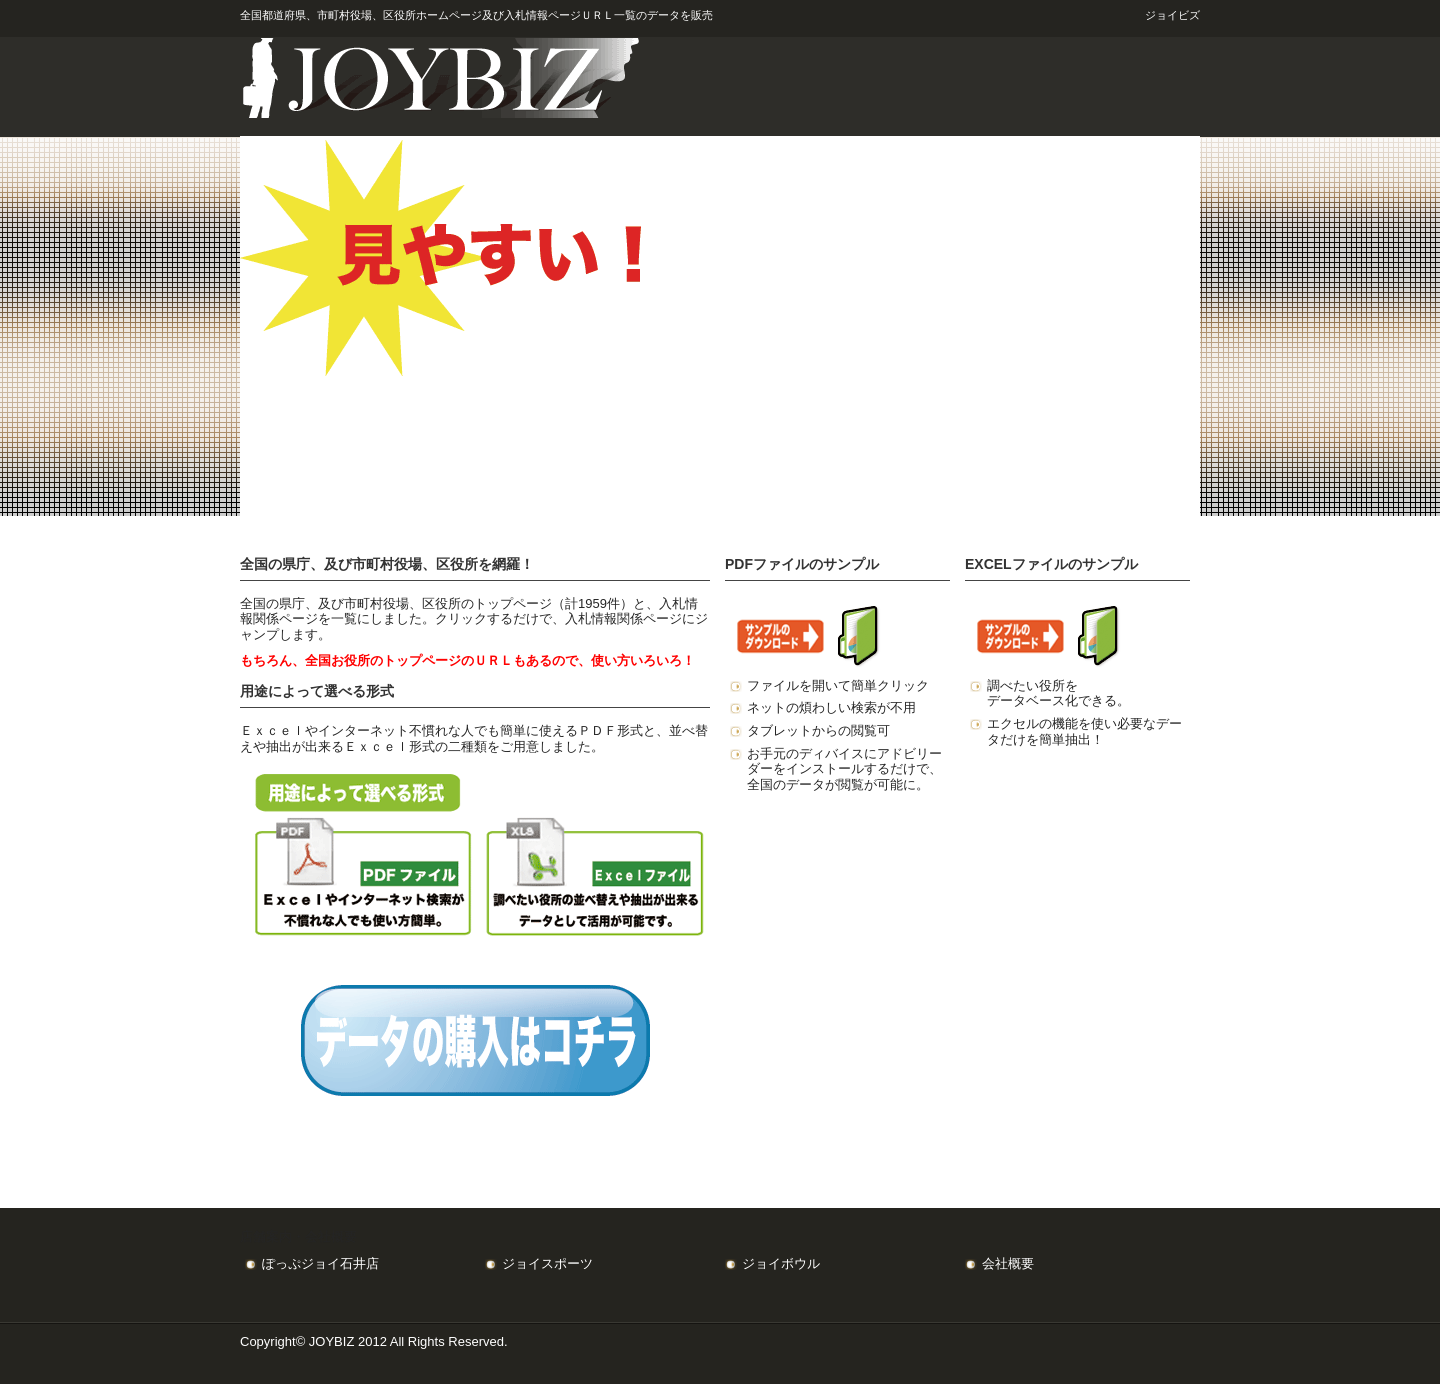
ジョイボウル (781, 1263)
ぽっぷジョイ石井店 (320, 1263)
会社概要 (1008, 1263)
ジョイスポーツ (547, 1263)
